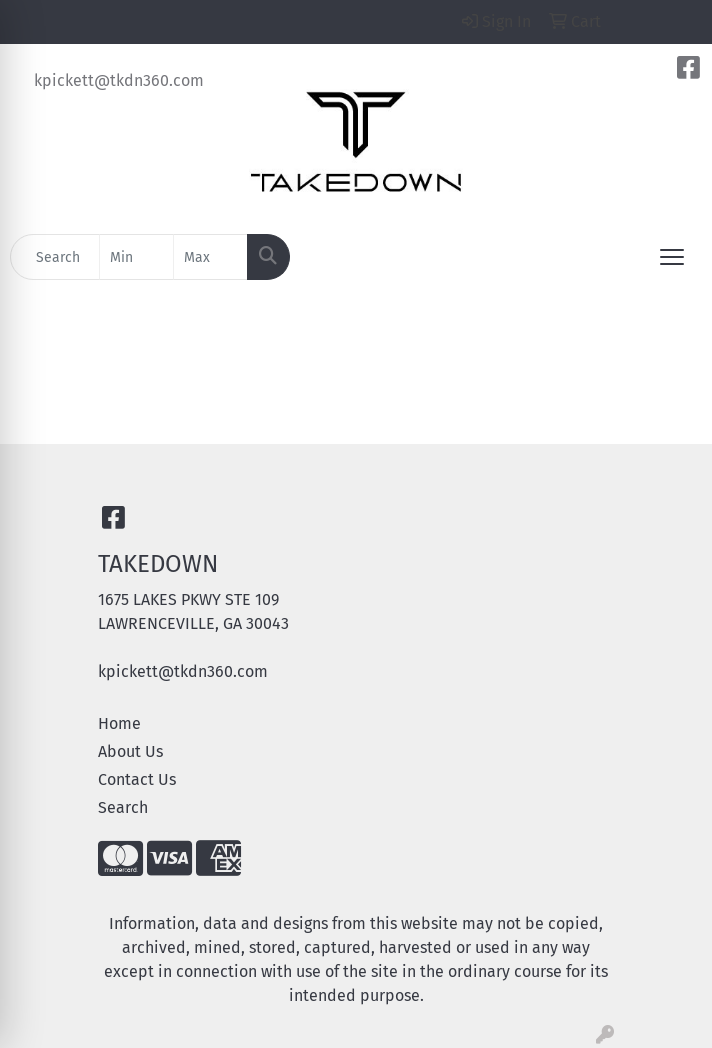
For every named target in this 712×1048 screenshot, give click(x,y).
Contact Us (137, 779)
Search (123, 807)
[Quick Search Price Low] (136, 257)
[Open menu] (672, 257)
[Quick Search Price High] (210, 257)
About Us (130, 751)
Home (119, 723)
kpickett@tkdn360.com (119, 80)
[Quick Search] (55, 257)
